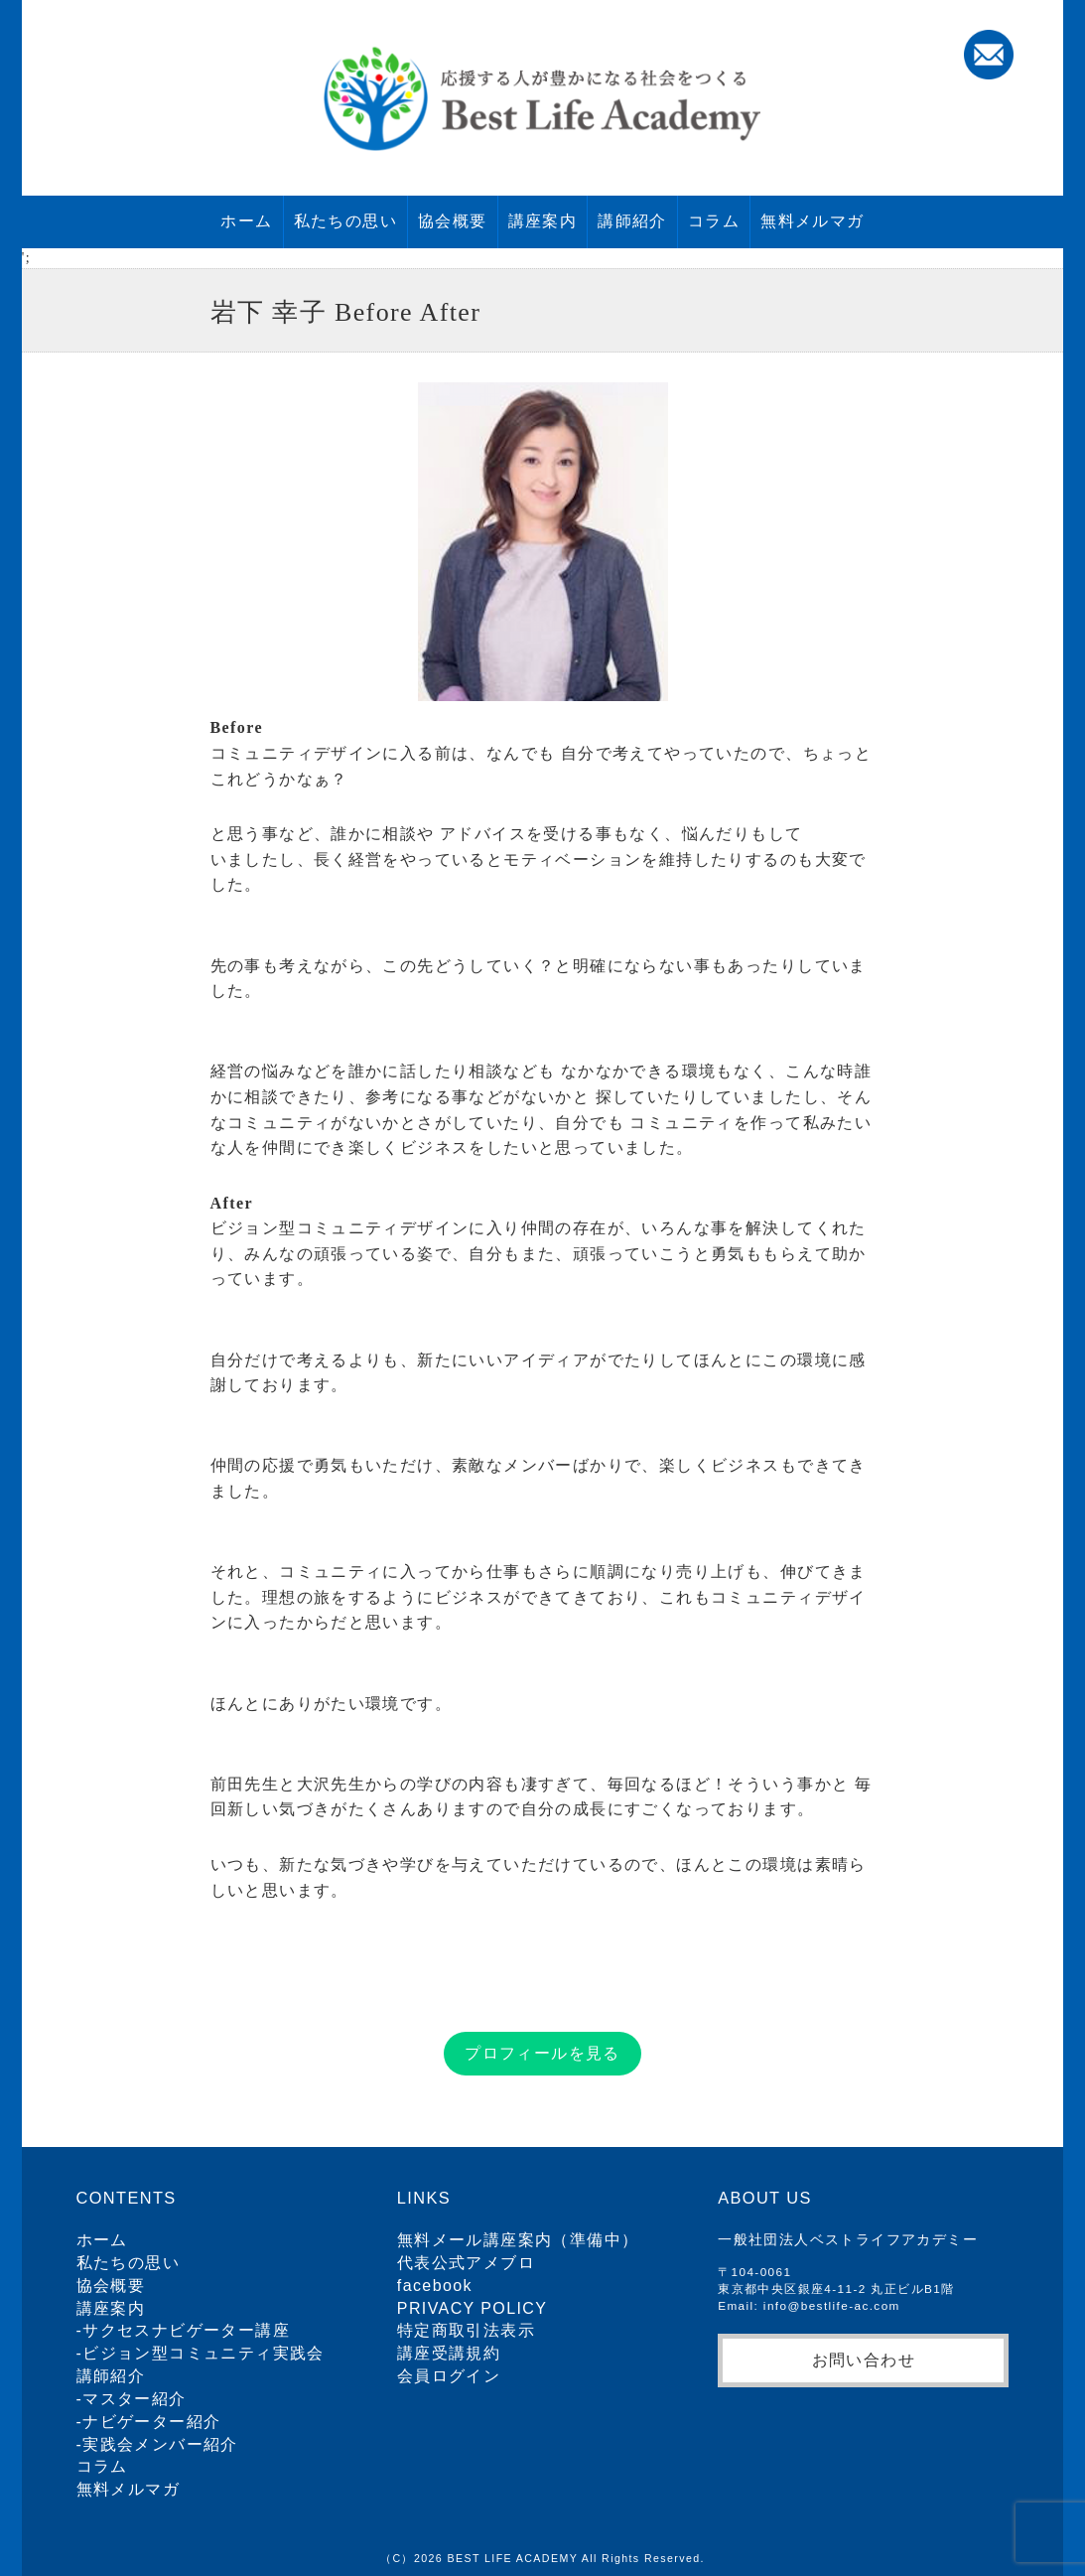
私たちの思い (345, 221)
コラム (714, 221)
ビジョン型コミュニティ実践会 (203, 2353)
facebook (435, 2285)
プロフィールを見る (542, 2053)
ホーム (246, 221)
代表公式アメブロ (466, 2262)
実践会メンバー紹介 (160, 2444)
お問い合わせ (863, 2359)
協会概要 (452, 221)
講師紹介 (632, 221)
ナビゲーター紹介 (151, 2421)
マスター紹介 (134, 2398)
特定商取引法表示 (466, 2330)
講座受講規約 (448, 2353)
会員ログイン (448, 2375)
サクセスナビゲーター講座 (186, 2330)
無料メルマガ (812, 221)
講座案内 (543, 221)
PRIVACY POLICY (472, 2308)
